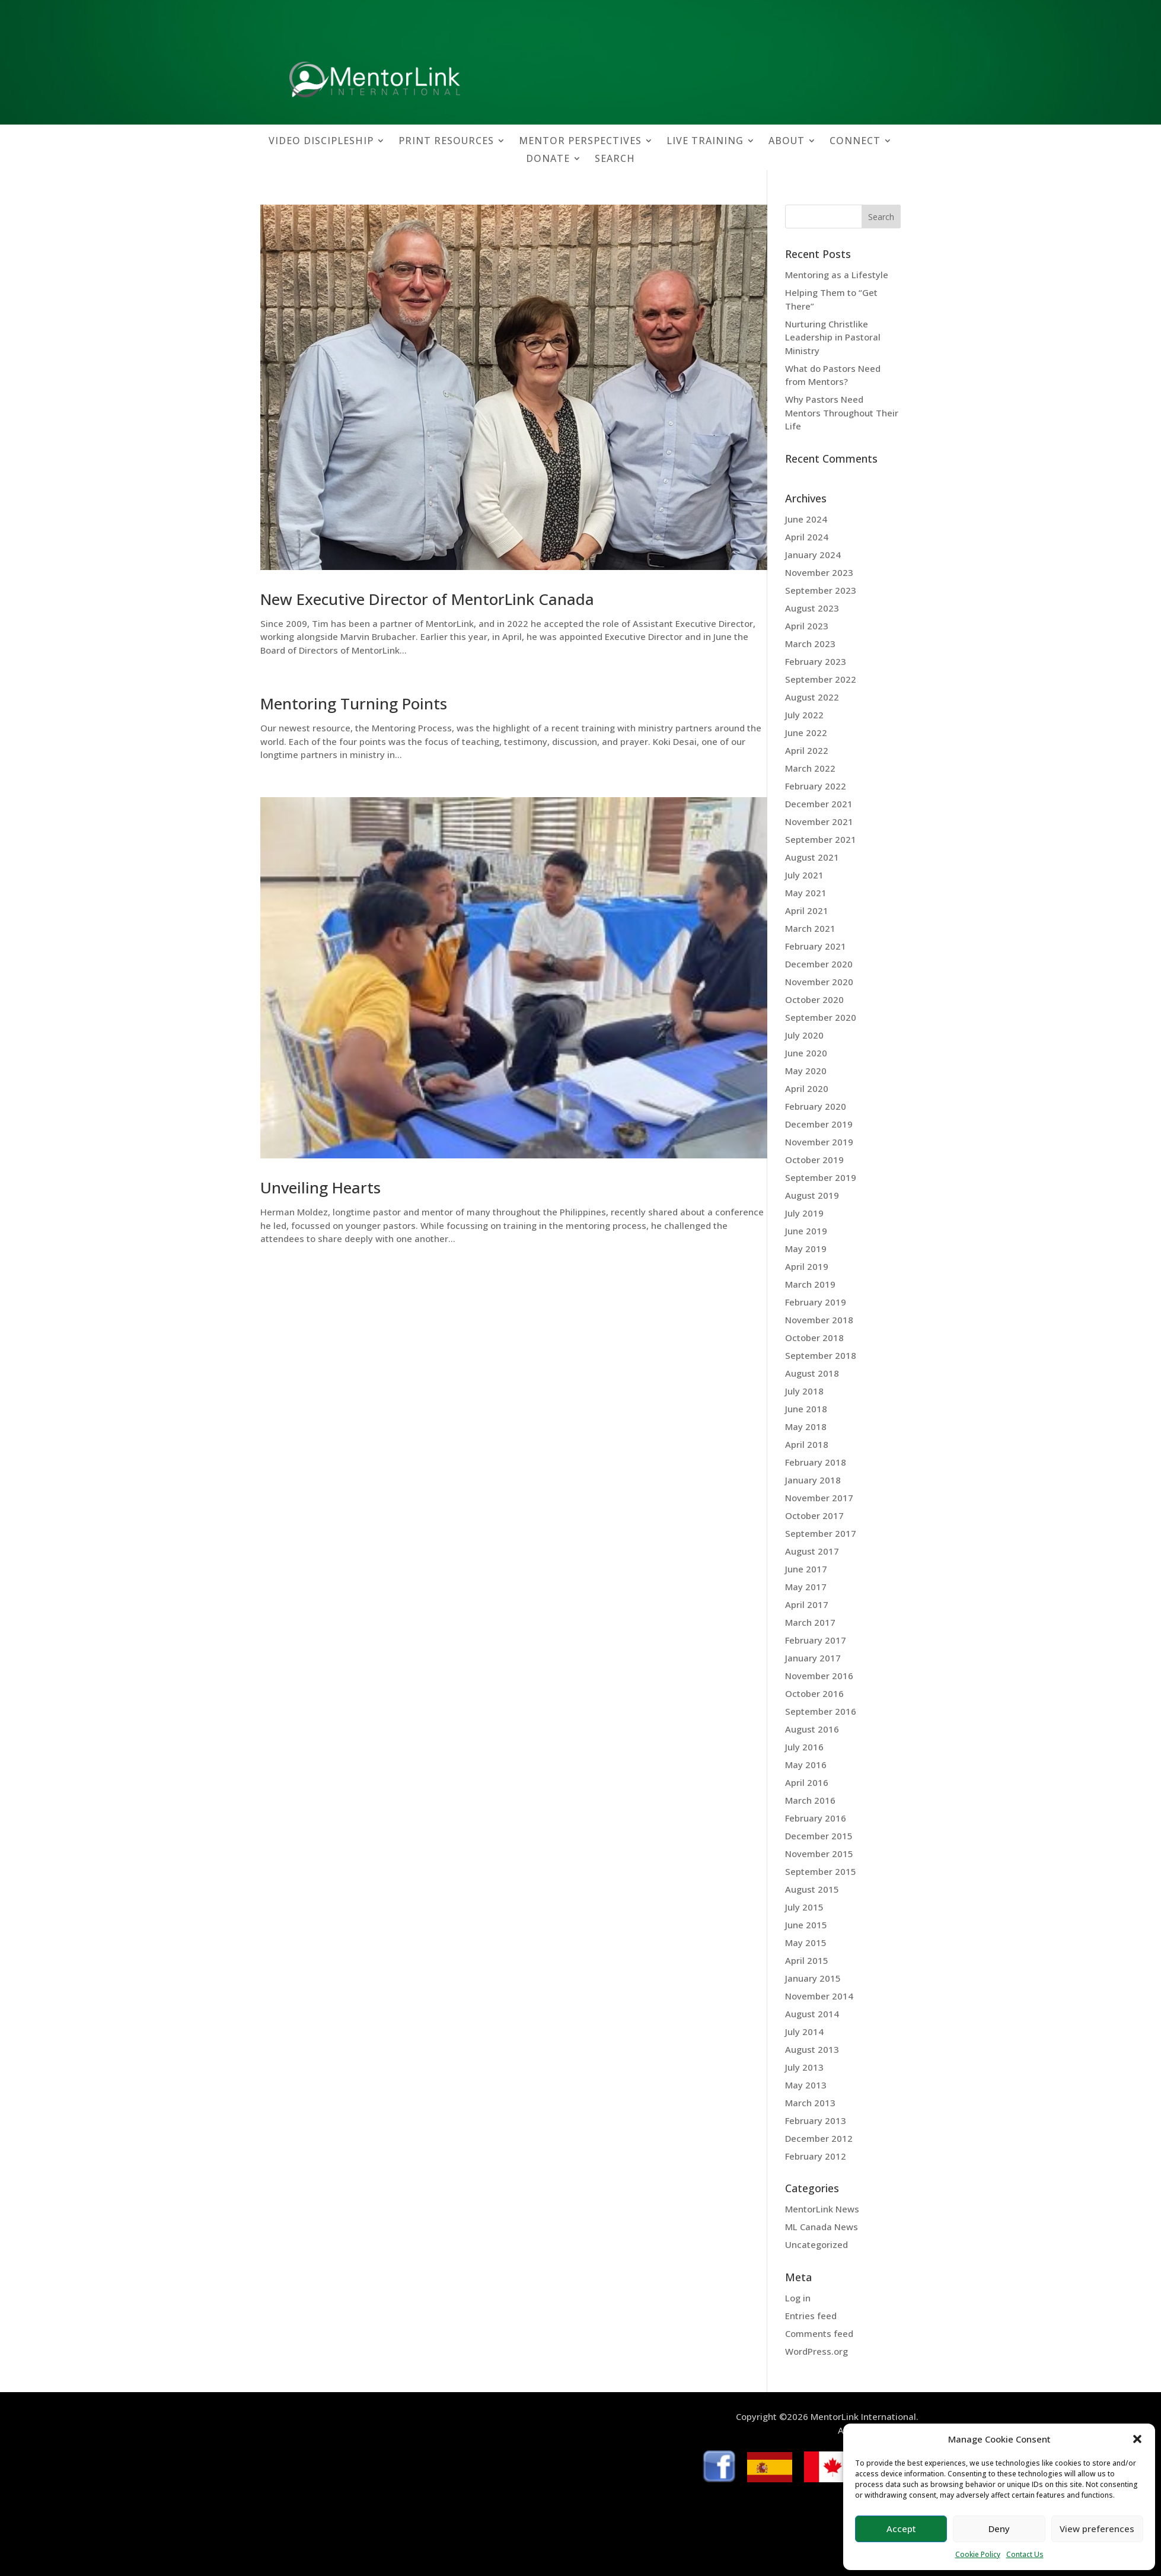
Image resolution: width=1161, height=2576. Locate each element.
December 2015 (819, 1836)
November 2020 (819, 982)
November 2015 (819, 1853)
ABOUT (786, 141)
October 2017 (814, 1515)
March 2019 (810, 1284)
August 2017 (812, 1551)
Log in (798, 2298)
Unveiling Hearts (320, 1187)
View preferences (1097, 2528)
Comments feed (819, 2333)
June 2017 (806, 1569)
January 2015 (813, 1978)
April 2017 (806, 1604)
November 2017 (819, 1498)
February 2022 (815, 786)
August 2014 (812, 2014)
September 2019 (820, 1177)
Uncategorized (816, 2244)
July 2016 (804, 1747)
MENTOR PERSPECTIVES (580, 141)
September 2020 (820, 1017)
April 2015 (806, 1960)
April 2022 (806, 750)
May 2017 (806, 1587)
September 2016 (820, 1711)
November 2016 (819, 1676)
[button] (1137, 2439)
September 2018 (820, 1355)
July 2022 (804, 715)
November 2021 (819, 821)
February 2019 (815, 1302)
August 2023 (812, 608)
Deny (999, 2528)
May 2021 (806, 893)
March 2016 (810, 1800)
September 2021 (820, 839)
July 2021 (804, 875)
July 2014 (804, 2031)
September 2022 (820, 679)
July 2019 (804, 1213)
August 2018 (812, 1373)
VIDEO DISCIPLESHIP (321, 141)
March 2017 (810, 1622)
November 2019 (819, 1142)
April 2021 (806, 910)
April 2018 (806, 1444)
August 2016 (812, 1729)
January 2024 (813, 555)
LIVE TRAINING (705, 141)
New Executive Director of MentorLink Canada (427, 599)
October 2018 (814, 1337)
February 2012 (815, 2156)
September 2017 (820, 1533)
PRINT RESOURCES (446, 141)
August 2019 (812, 1195)
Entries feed (811, 2316)
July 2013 (804, 2067)
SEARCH (615, 159)
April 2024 (806, 537)
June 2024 (806, 519)
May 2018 (806, 1426)
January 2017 (813, 1658)
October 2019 (814, 1160)
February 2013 (815, 2120)
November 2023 (819, 572)
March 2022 (810, 768)
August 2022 (812, 697)
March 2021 (810, 928)
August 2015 (812, 1889)
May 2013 (806, 2085)
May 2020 (806, 1071)
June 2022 (806, 732)
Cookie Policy (977, 2554)
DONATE (548, 159)
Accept (901, 2528)
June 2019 (806, 1231)
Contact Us (1025, 2554)
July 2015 (804, 1907)
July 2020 (804, 1035)
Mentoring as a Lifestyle (836, 275)
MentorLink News (822, 2209)
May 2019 (806, 1248)
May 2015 (806, 1942)
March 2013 (810, 2103)
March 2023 (810, 643)
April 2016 (806, 1782)
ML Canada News (821, 2227)
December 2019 (819, 1124)
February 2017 (815, 1640)
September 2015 (820, 1871)
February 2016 (815, 1818)
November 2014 (819, 1996)
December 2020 (819, 964)
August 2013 (812, 2049)
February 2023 (815, 661)
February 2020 (815, 1106)
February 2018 (815, 1462)
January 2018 (813, 1480)
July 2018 (804, 1391)
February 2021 (815, 946)
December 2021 (819, 804)
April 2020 (806, 1088)
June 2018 (806, 1409)
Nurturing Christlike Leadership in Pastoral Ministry (833, 337)
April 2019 (806, 1266)
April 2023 (806, 626)
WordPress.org (816, 2351)
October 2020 (814, 999)
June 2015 (806, 1925)
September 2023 (820, 590)
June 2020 (806, 1053)
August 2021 (812, 857)
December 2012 (819, 2138)
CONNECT (855, 141)
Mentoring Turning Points (353, 703)
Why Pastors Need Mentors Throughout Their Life (841, 412)
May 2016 (806, 1765)
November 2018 (819, 1320)
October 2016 (814, 1693)
